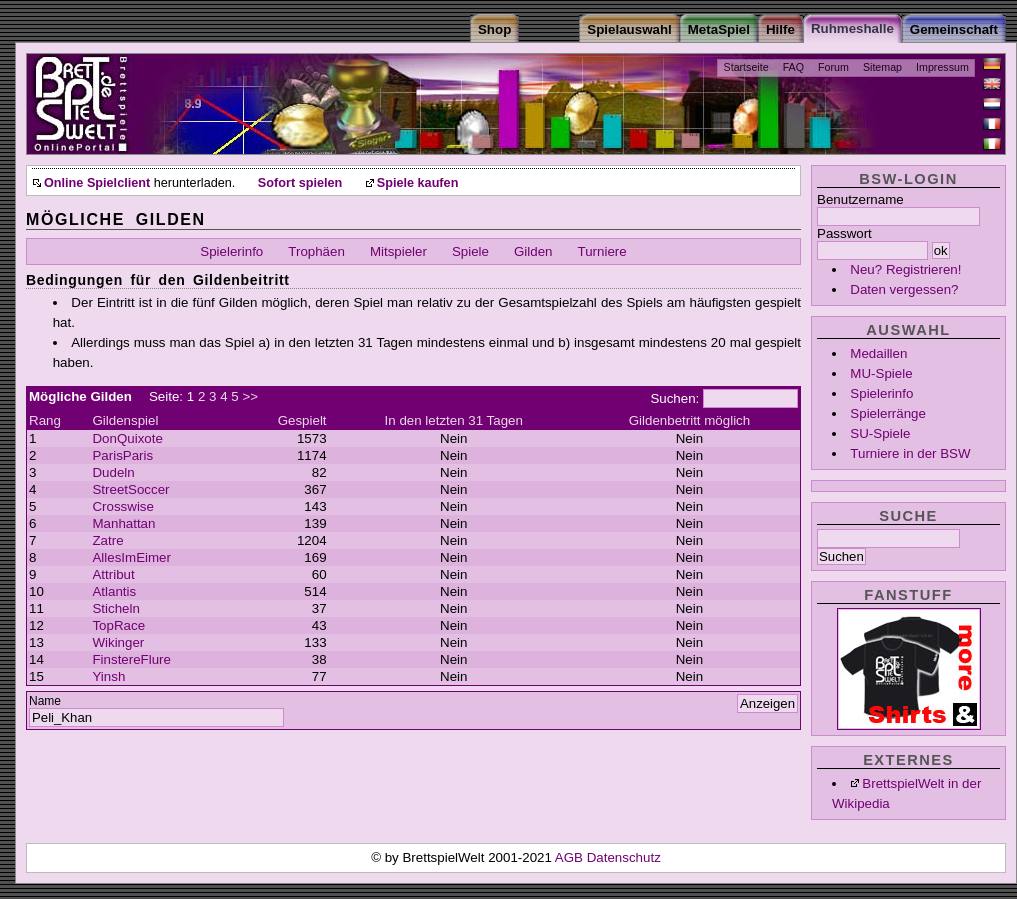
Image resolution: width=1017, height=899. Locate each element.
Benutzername (860, 199)
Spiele (470, 251)
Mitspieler (398, 251)
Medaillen (878, 353)
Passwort (844, 233)
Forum (833, 67)
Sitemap (882, 67)
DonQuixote (127, 438)
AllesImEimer (131, 557)
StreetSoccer (130, 489)
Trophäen (316, 251)
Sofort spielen (300, 183)
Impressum (942, 67)
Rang (45, 420)
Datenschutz (624, 857)
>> (250, 396)
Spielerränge (888, 413)
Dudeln (113, 472)
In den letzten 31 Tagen (454, 420)
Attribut (113, 574)
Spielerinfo (881, 393)
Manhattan (123, 523)
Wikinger (118, 642)
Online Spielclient (97, 183)
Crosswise (122, 506)
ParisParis (122, 455)
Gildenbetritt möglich (690, 420)
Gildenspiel (125, 420)
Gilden (533, 251)
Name (45, 701)
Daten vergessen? (904, 289)
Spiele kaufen (418, 183)
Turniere (602, 251)
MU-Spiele (881, 373)
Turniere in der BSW (910, 453)
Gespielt (302, 420)
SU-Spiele (880, 433)
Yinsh (108, 676)
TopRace (118, 625)
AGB (571, 857)
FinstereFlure (131, 659)
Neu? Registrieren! (905, 269)
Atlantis (114, 591)
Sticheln (115, 608)
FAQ (793, 67)
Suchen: (674, 398)
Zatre (107, 540)
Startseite (746, 67)
